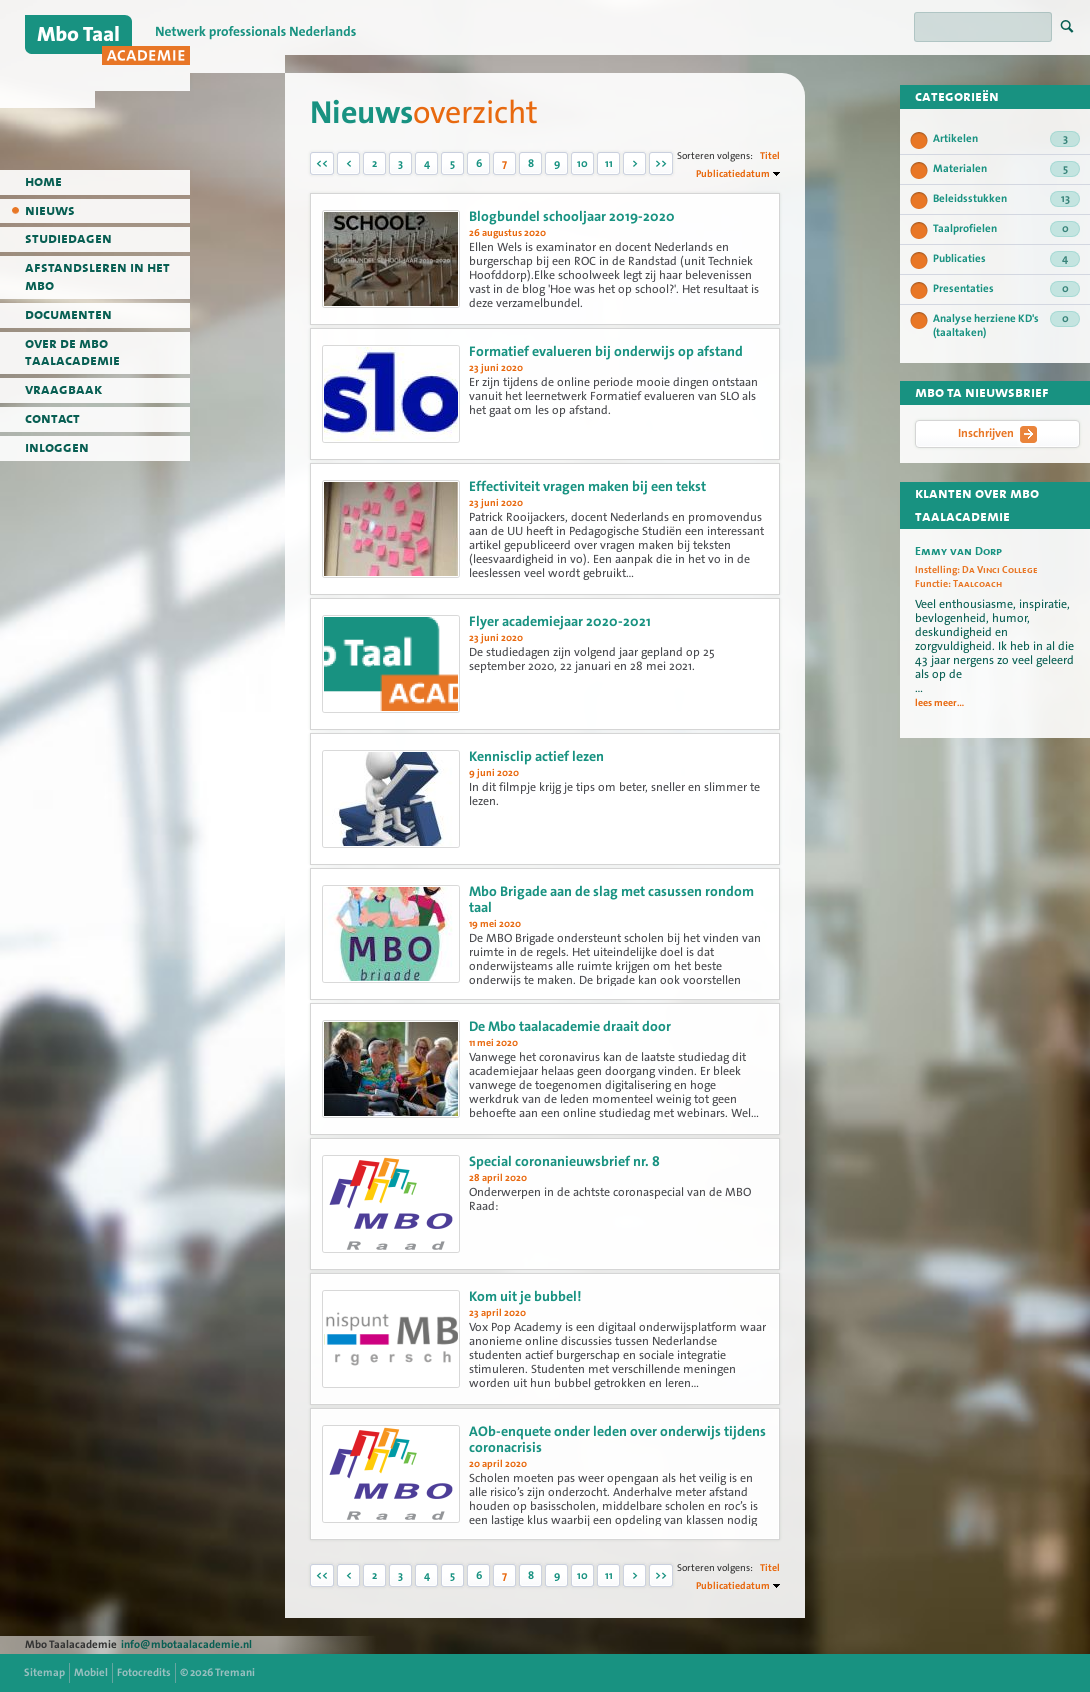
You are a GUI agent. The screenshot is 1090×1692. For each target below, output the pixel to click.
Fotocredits (144, 1672)
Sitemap (44, 1672)
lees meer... (939, 703)
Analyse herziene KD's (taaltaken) (1006, 325)
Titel (770, 155)
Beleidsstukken (1006, 199)
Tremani (235, 1672)
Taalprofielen (1006, 229)
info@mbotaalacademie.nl (186, 1644)
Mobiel (91, 1672)
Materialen (1006, 169)
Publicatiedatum (733, 173)
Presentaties (1006, 289)
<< (322, 163)
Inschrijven (997, 434)
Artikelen (1006, 139)
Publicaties (1006, 259)
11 (609, 163)
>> (661, 163)
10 (582, 163)
